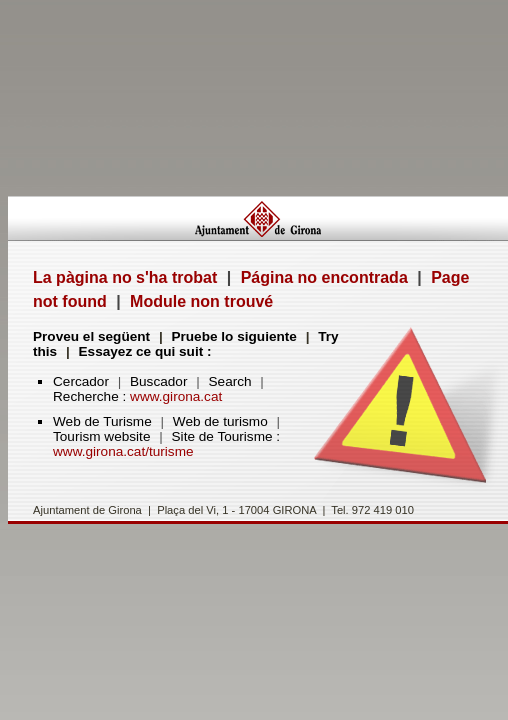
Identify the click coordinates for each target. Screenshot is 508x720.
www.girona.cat (176, 396)
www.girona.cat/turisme (123, 451)
